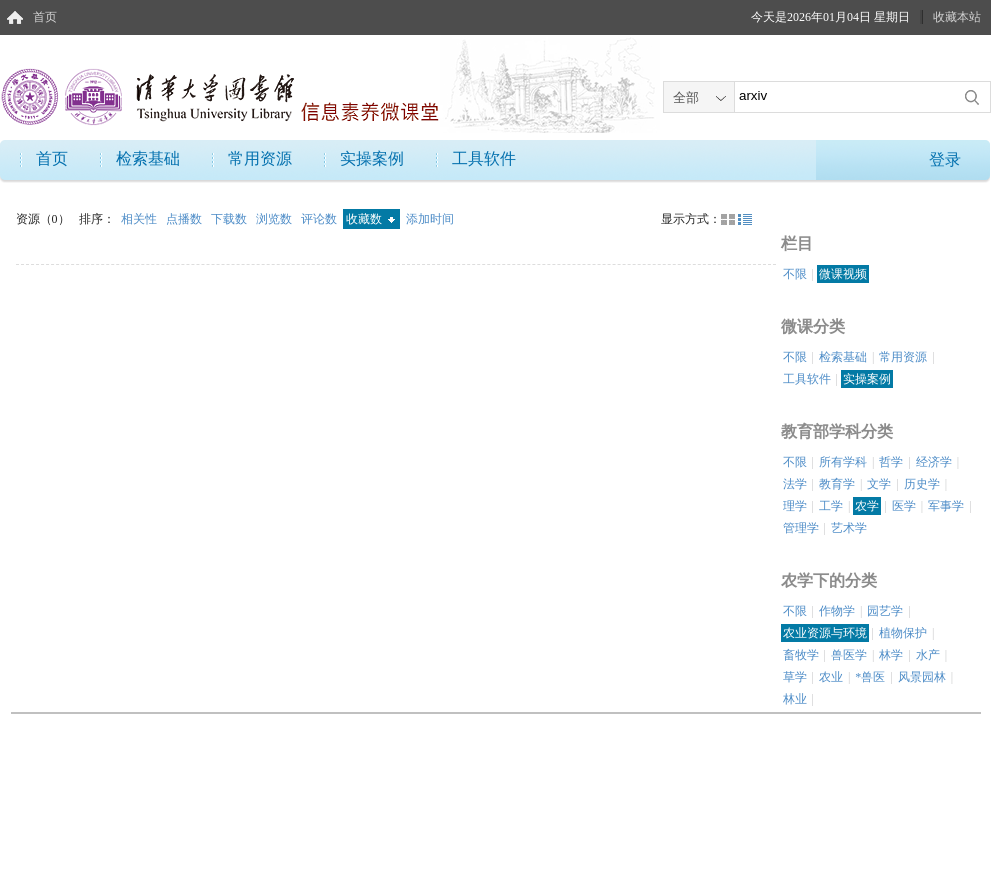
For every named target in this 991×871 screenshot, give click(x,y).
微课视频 (843, 274)
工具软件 (484, 158)
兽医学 (849, 655)
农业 (831, 677)
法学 (795, 484)
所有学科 (843, 462)
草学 (795, 677)
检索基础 (148, 158)
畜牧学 (801, 655)
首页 (45, 17)
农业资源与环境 (825, 633)
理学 (795, 506)
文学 (879, 484)
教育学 (837, 484)
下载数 (230, 219)
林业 (795, 699)
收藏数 (370, 219)
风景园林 (922, 677)
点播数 (185, 219)
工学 (831, 506)
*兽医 (870, 677)
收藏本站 (957, 17)
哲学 (891, 462)
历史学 (922, 484)
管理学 (801, 528)
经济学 (934, 462)
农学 (867, 506)
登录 (945, 159)
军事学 (946, 506)
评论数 (320, 219)
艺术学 (849, 528)
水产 (928, 655)
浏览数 (275, 219)
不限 (795, 274)
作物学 (837, 611)
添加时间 (430, 219)
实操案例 (372, 158)
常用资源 (260, 158)
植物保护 (903, 633)
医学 (904, 506)
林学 (891, 655)
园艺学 (885, 611)
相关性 (140, 219)
